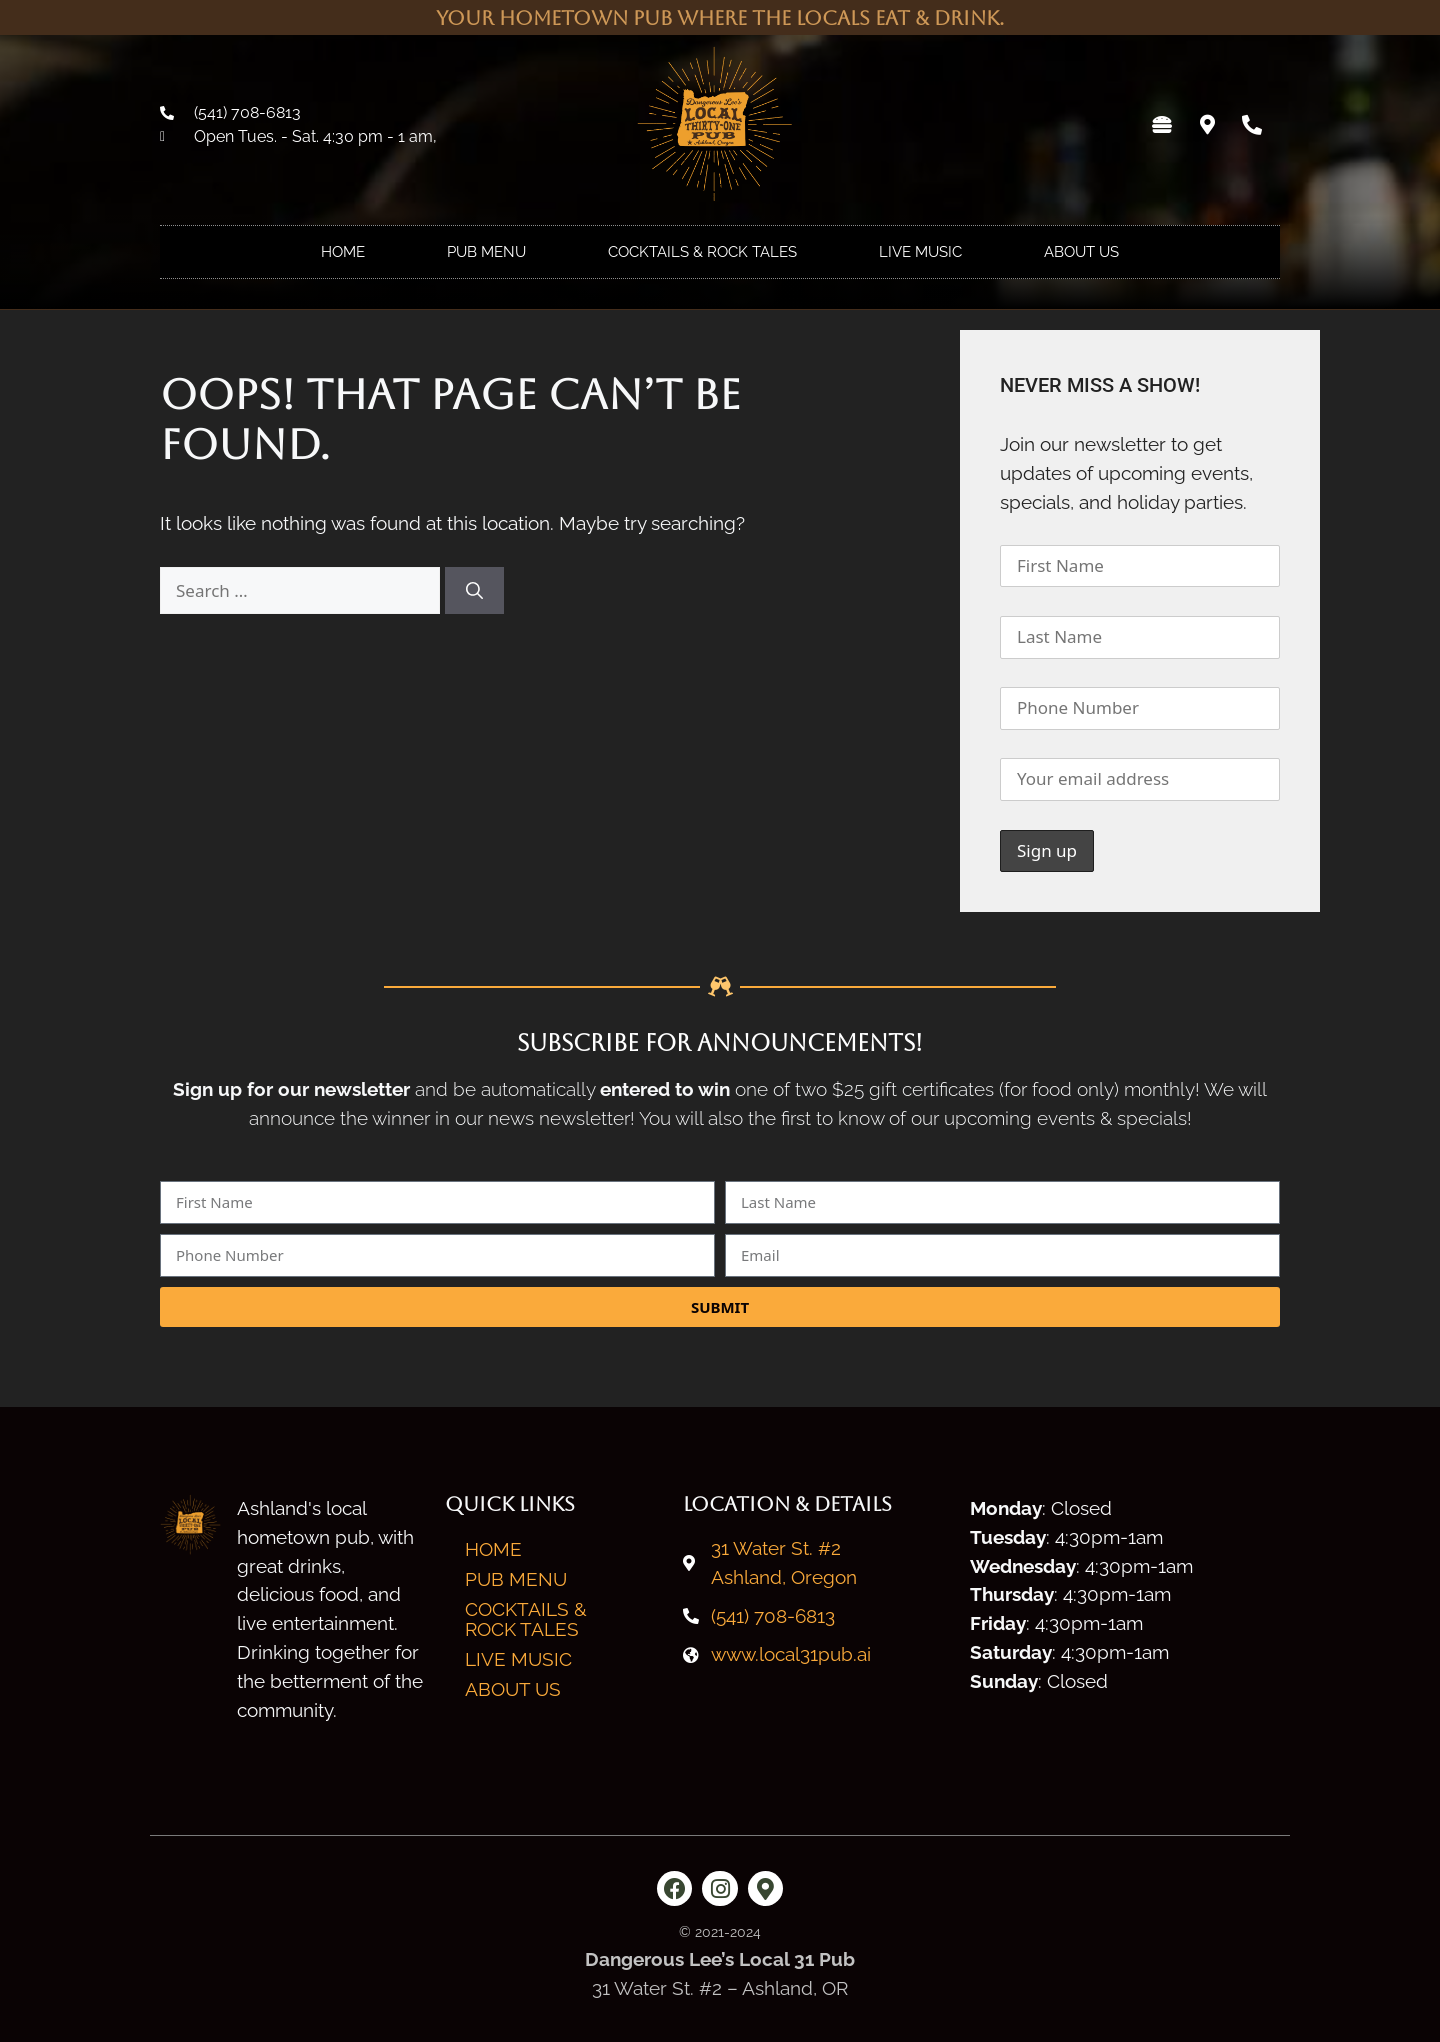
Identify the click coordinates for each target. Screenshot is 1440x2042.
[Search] (474, 591)
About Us (1081, 252)
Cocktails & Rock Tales (702, 252)
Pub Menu (486, 252)
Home (343, 252)
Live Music (920, 252)
